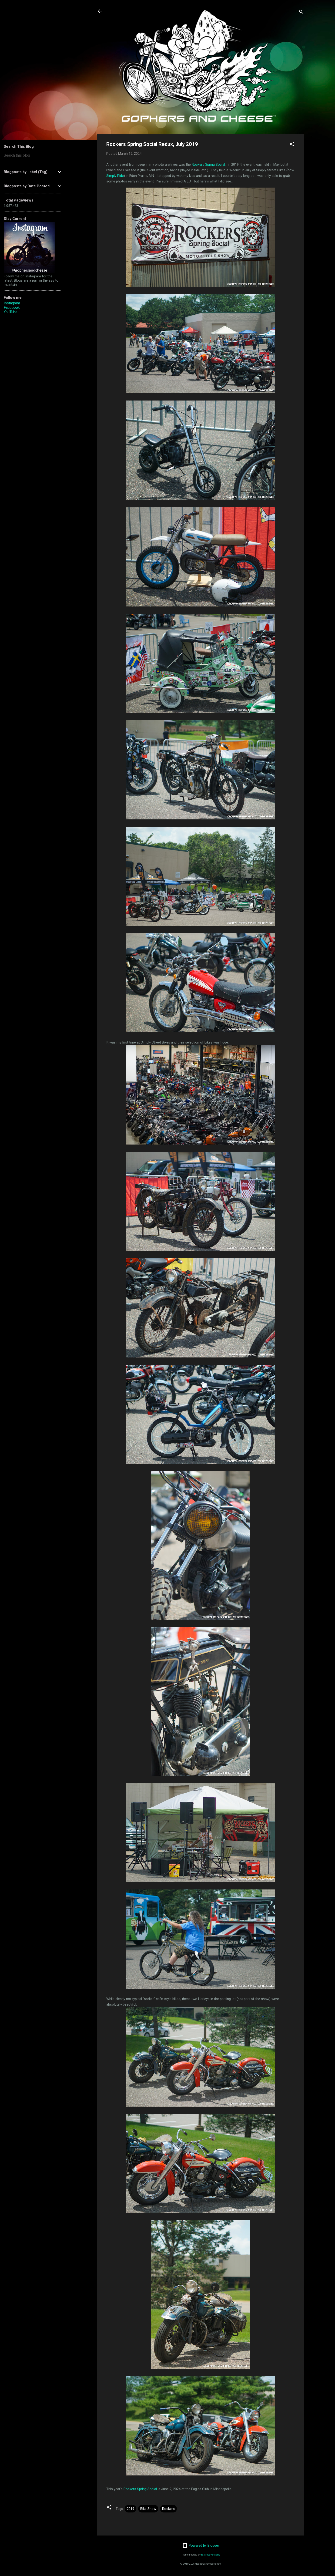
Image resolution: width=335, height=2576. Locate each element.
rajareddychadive (210, 2554)
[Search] (301, 13)
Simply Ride (115, 176)
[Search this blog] (33, 155)
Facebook (12, 307)
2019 (130, 2509)
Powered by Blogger (200, 2545)
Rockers (168, 2509)
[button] (292, 144)
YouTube (10, 312)
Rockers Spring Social (208, 164)
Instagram (12, 303)
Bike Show (148, 2509)
